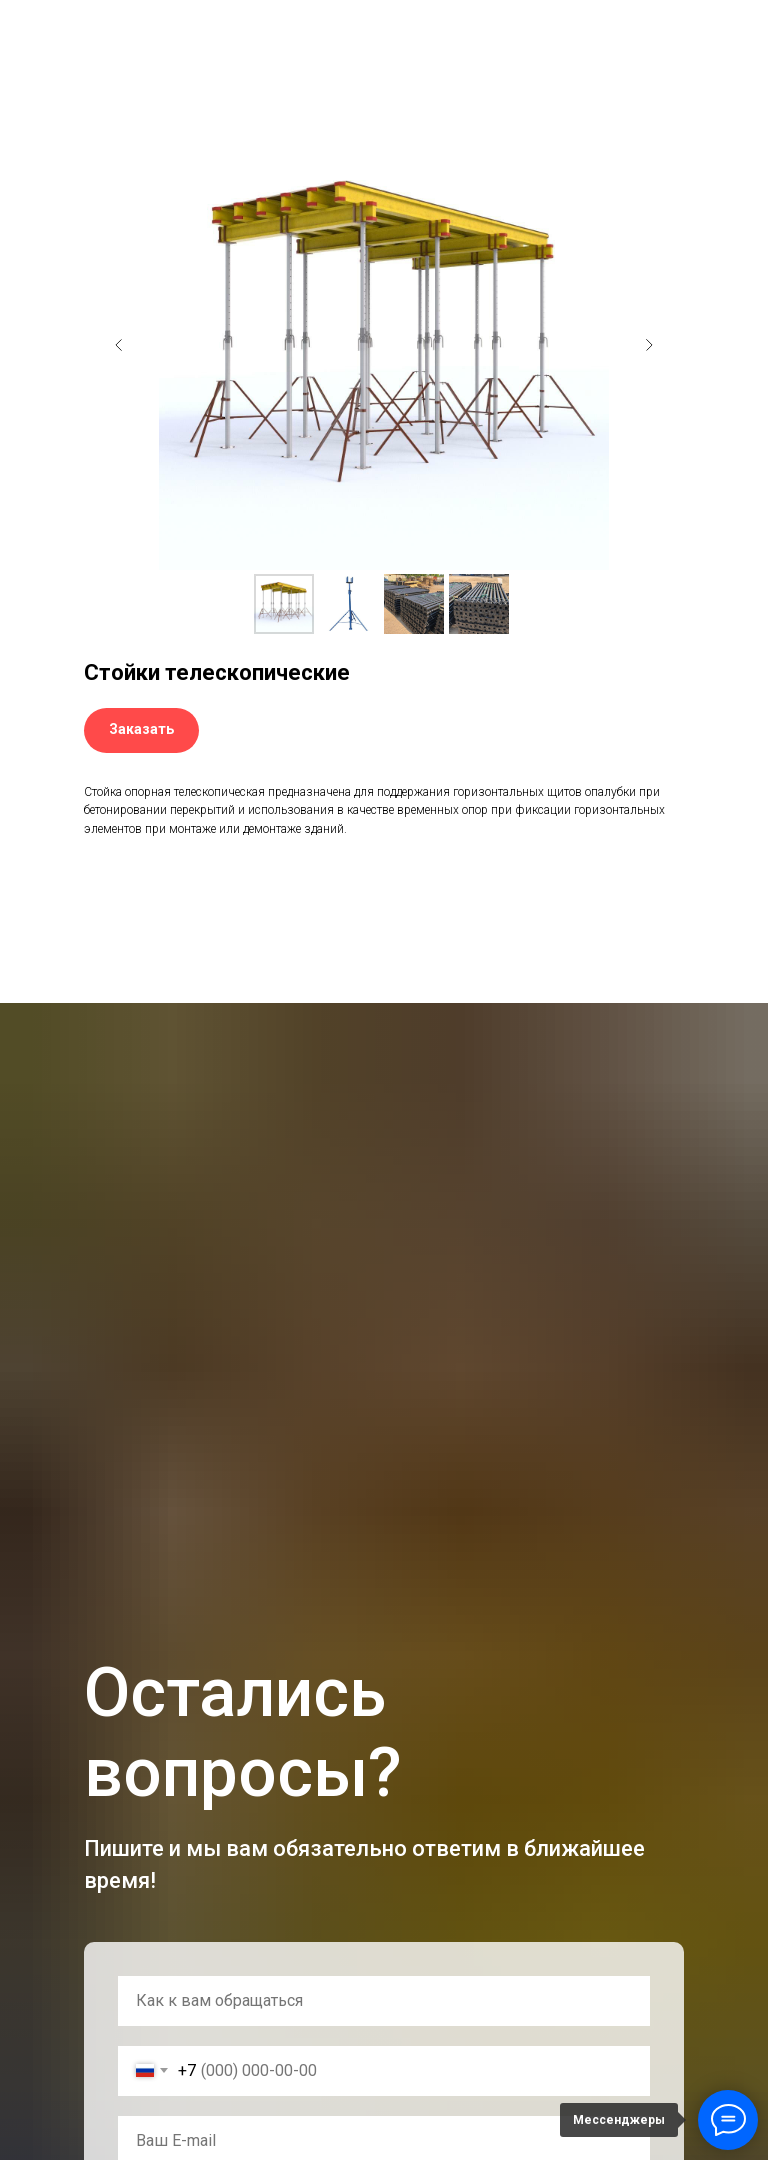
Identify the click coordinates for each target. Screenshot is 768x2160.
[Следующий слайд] (649, 345)
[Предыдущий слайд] (119, 345)
